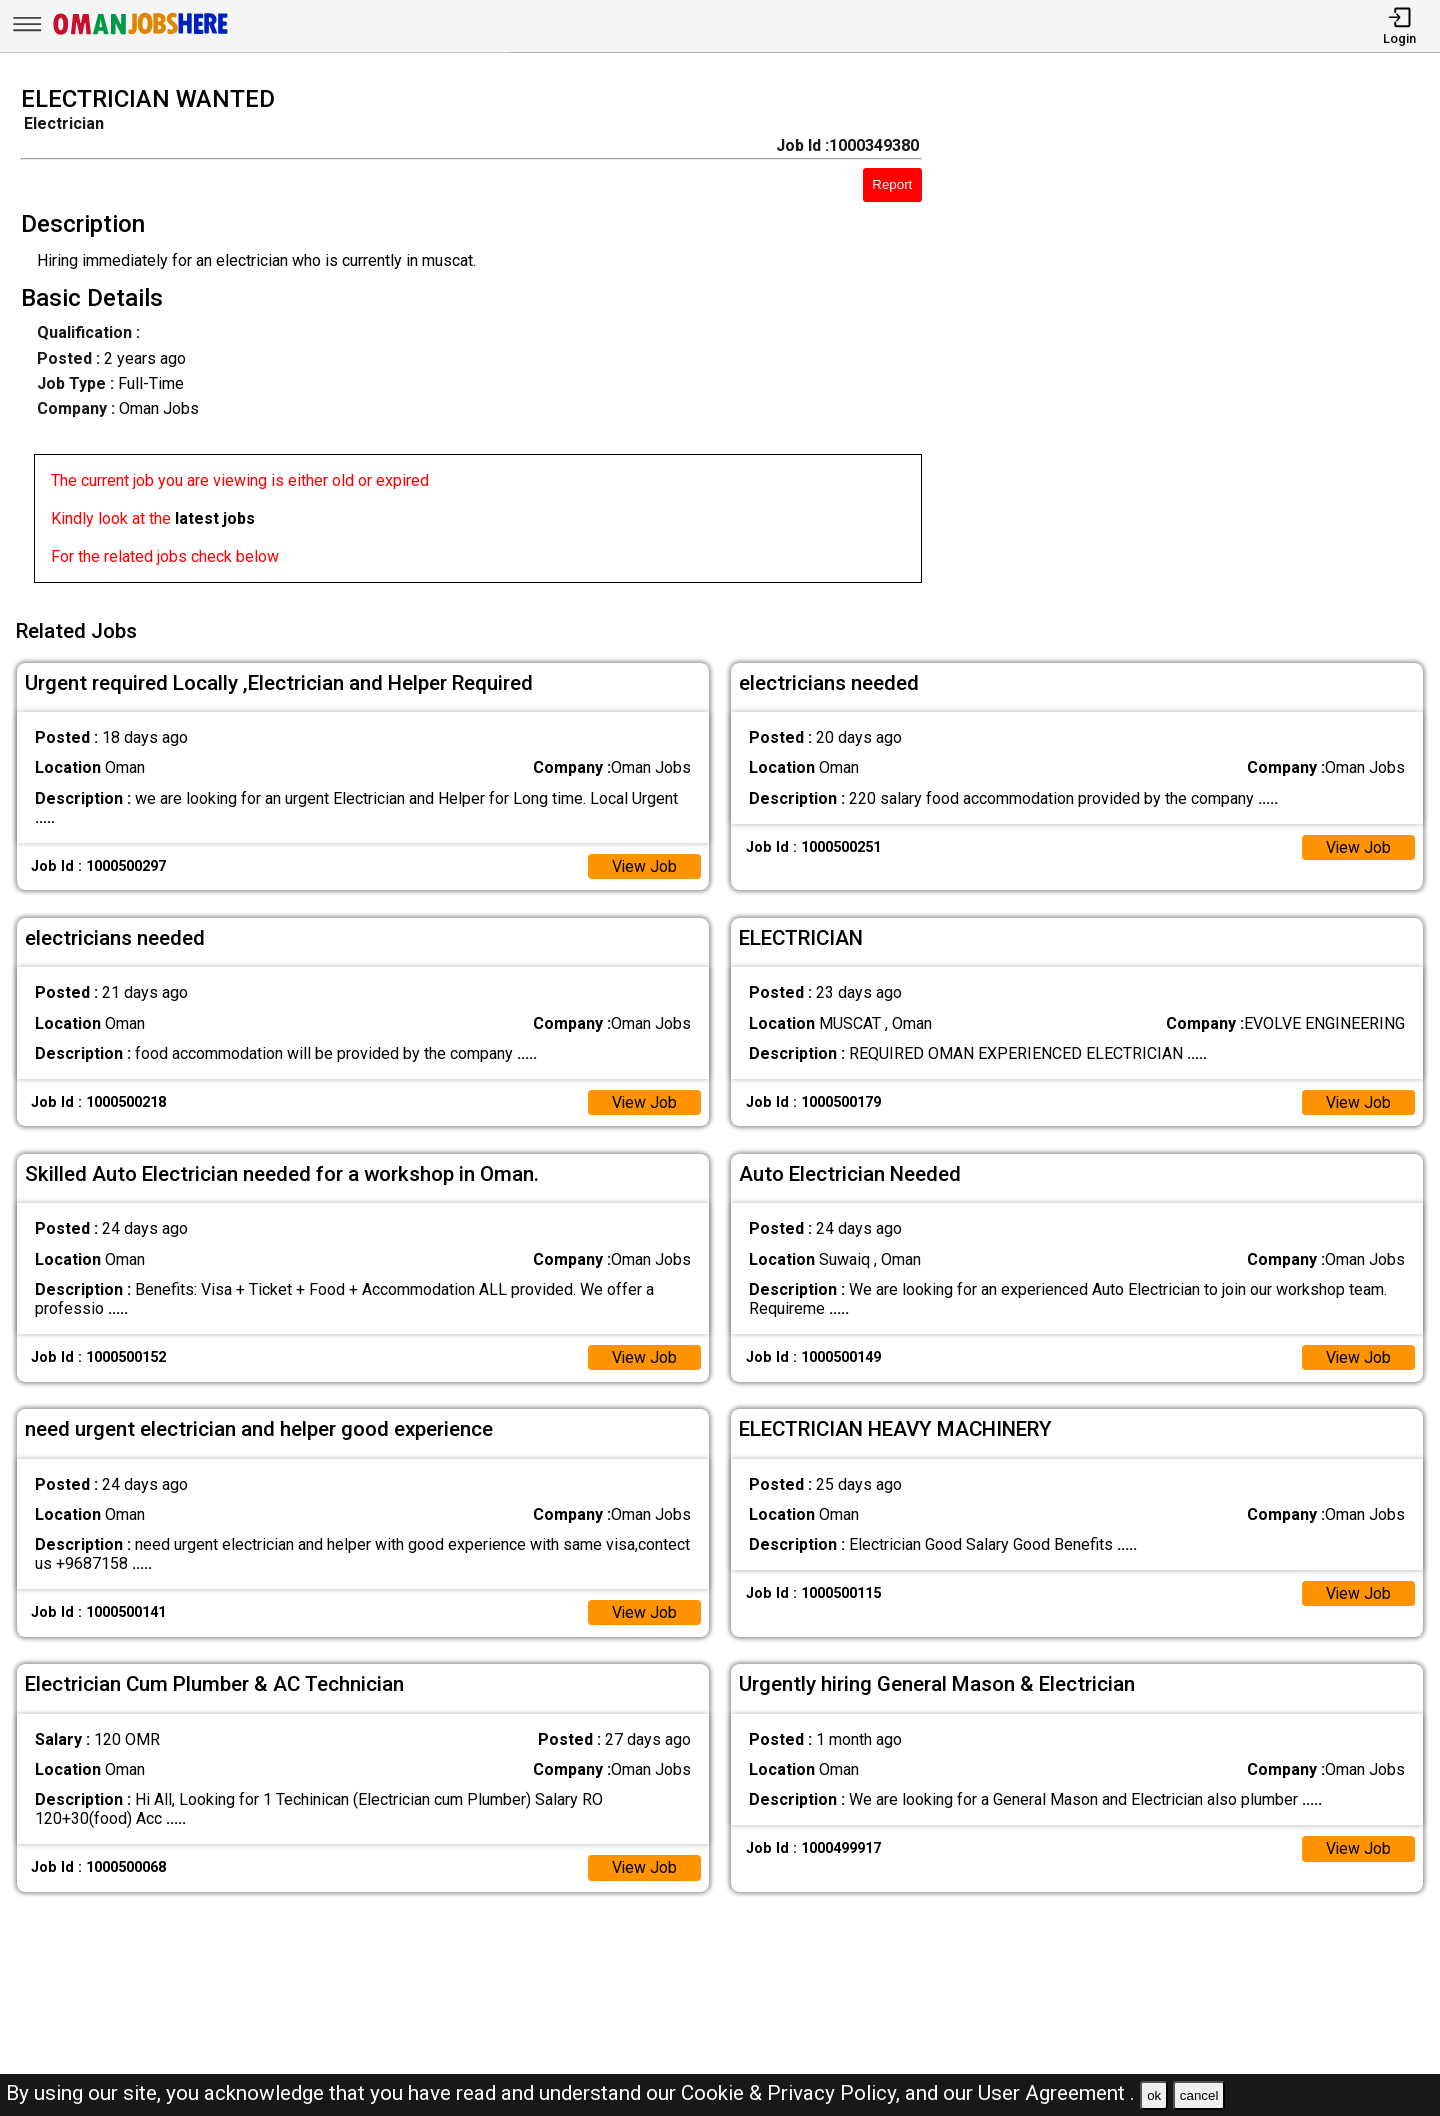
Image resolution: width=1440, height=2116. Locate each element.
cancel (1199, 2095)
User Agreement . (1056, 2093)
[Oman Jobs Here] (141, 34)
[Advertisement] (1199, 340)
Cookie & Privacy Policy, (793, 2093)
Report (892, 184)
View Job (644, 864)
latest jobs (215, 518)
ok (1154, 2095)
